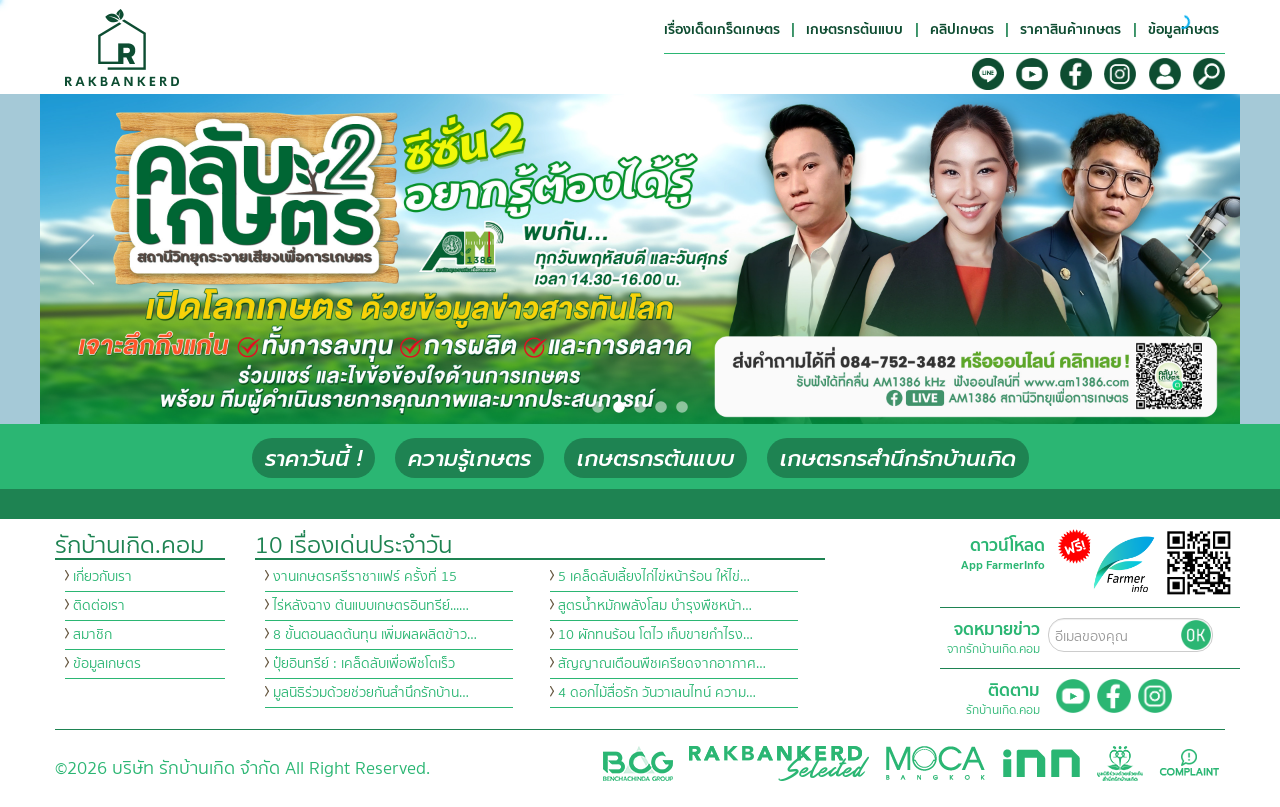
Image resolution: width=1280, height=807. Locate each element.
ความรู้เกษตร (469, 458)
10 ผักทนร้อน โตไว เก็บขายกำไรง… (655, 635)
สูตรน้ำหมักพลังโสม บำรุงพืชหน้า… (655, 606)
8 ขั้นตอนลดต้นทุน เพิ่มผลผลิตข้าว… (375, 635)
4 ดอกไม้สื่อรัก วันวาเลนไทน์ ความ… (657, 693)
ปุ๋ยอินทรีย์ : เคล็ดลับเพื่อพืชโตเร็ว (364, 664)
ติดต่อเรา (99, 606)
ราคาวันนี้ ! (313, 458)
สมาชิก (92, 635)
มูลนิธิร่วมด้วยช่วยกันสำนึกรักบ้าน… (371, 693)
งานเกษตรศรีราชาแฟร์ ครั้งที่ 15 (365, 577)
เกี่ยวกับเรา (102, 577)
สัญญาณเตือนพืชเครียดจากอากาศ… (662, 664)
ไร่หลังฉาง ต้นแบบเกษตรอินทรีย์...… (371, 606)
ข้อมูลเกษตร (107, 664)
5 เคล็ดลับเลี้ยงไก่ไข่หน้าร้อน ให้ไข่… (654, 577)
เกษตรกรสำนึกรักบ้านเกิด (898, 458)
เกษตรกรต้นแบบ (655, 458)
